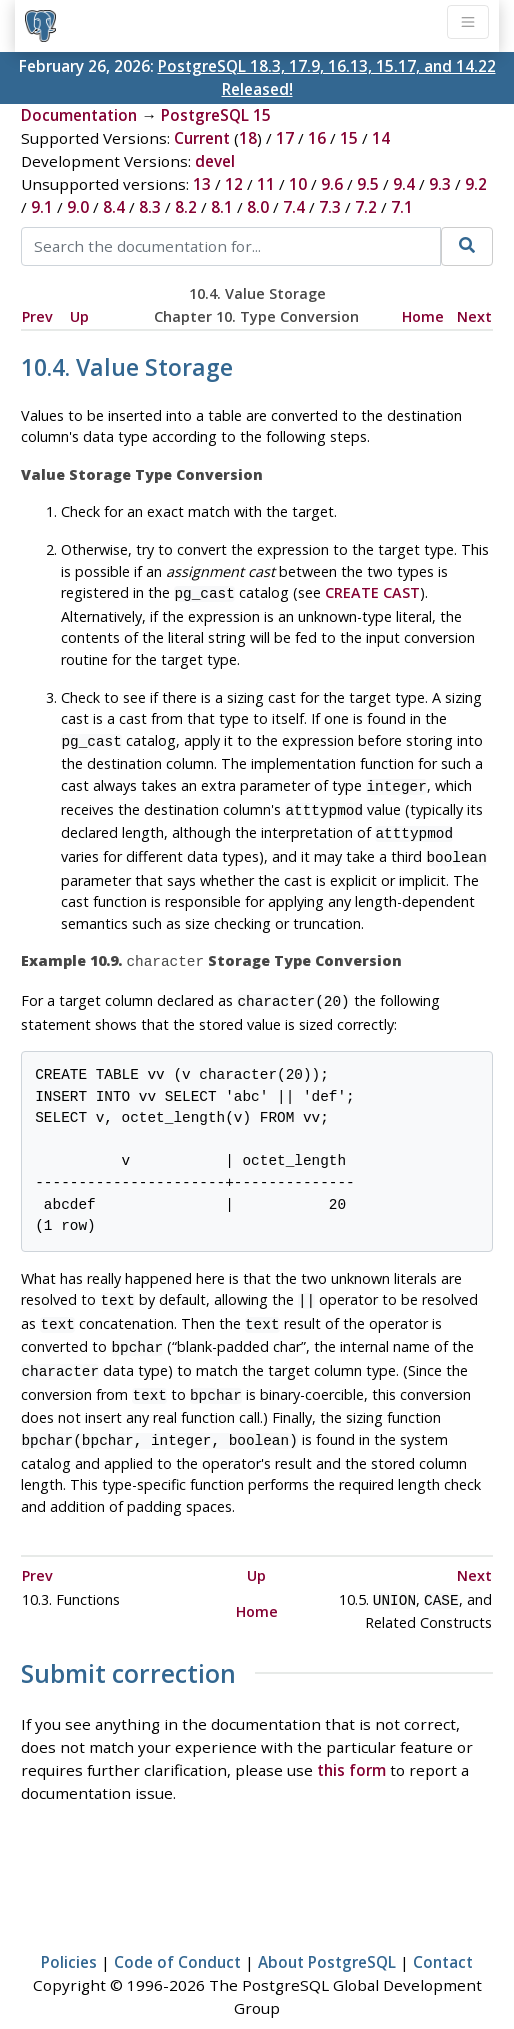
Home (423, 316)
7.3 (330, 207)
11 (266, 184)
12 (234, 184)
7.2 (366, 207)
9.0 (78, 207)
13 (202, 184)
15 (349, 138)
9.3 (440, 184)
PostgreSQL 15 (216, 115)
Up (79, 316)
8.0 (258, 207)
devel (215, 161)
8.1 (222, 207)
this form (351, 1740)
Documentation (79, 115)
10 (298, 184)
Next (474, 316)
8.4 (114, 207)
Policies (69, 1932)
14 (381, 138)
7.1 (402, 207)
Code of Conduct (177, 1932)
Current (202, 138)
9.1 (42, 207)
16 (317, 138)
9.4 (404, 184)
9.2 (476, 184)
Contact (443, 1932)
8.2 (186, 207)
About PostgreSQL (327, 1932)
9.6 (332, 184)
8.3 (150, 207)
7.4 (294, 207)
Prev (37, 316)
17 (285, 138)
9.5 (368, 184)
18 (248, 138)
